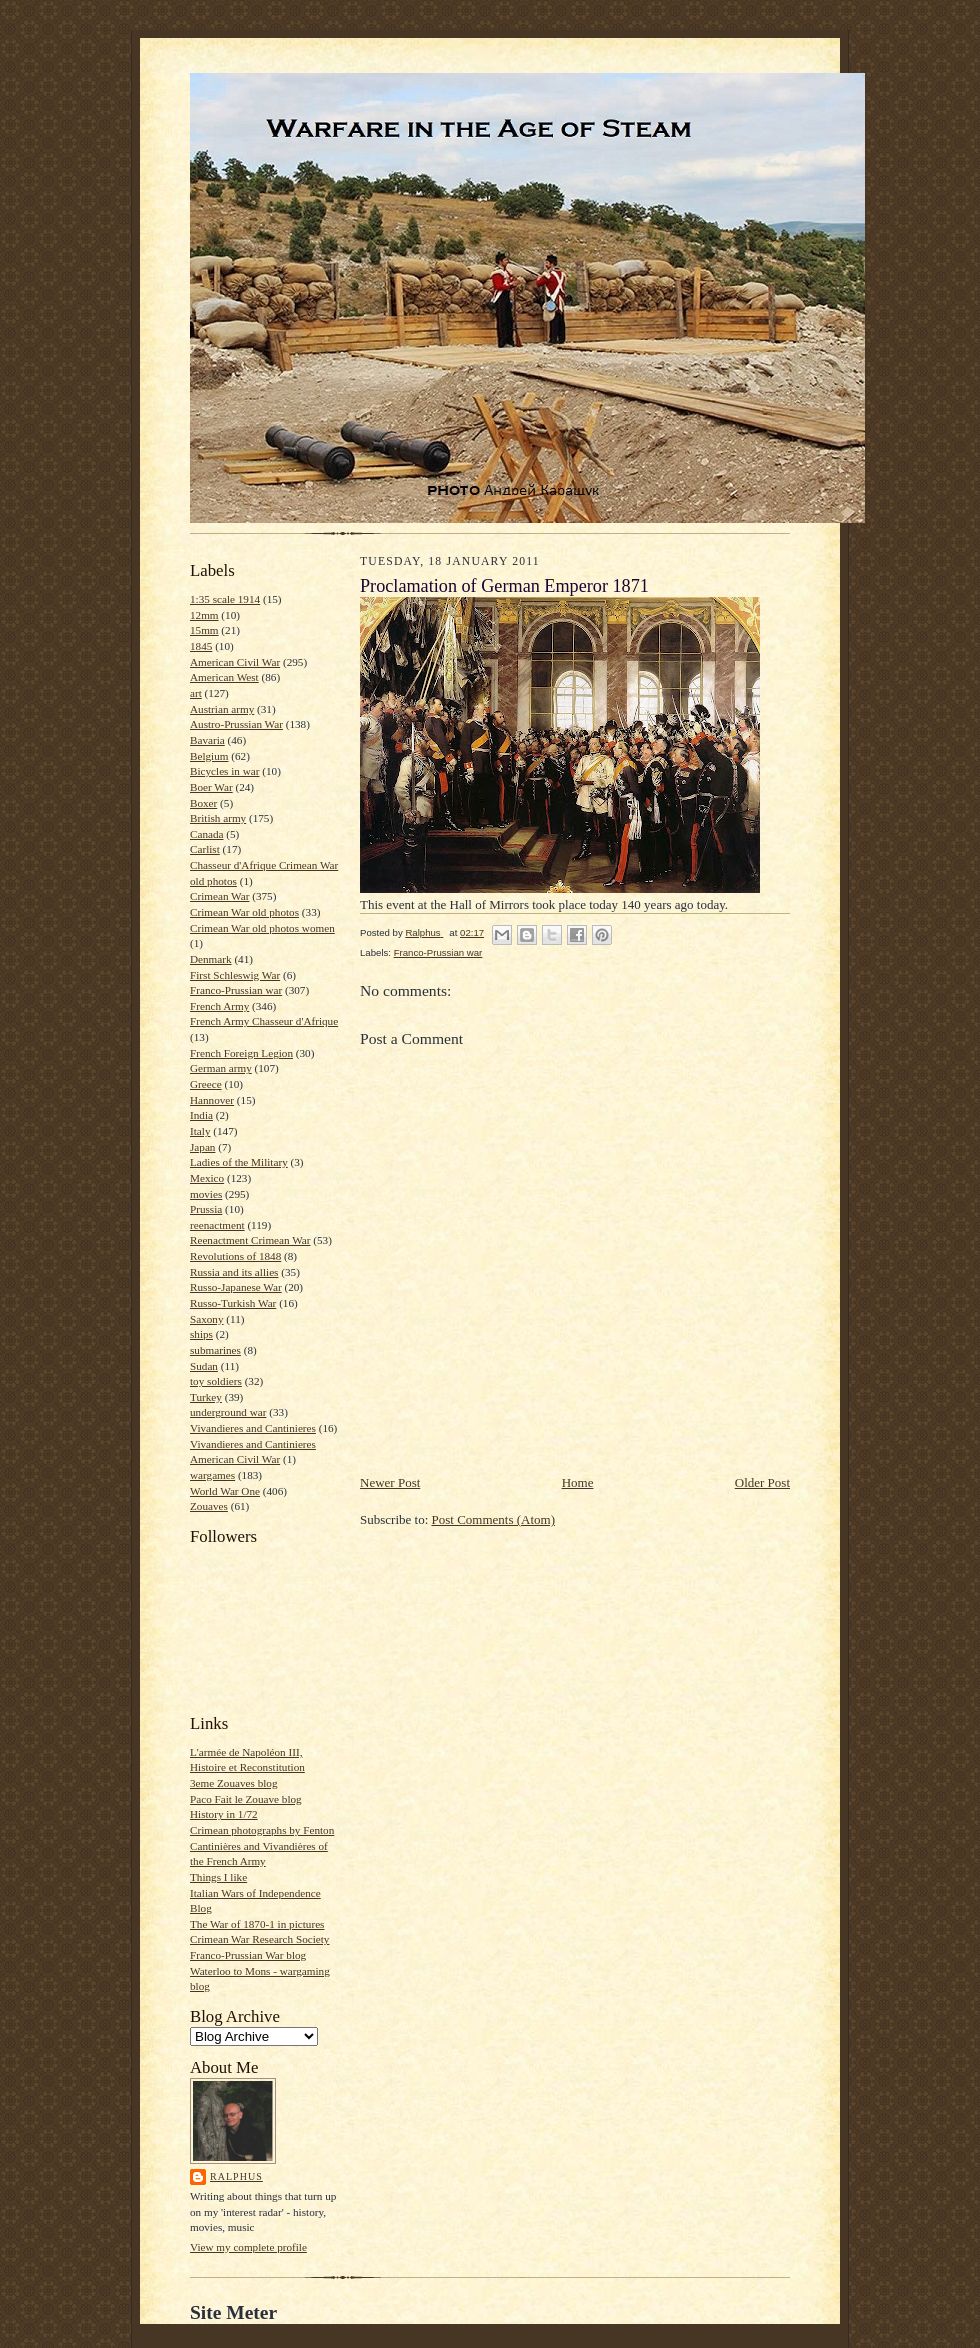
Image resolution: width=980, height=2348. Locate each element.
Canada (207, 834)
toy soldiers (216, 1381)
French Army (219, 1006)
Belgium (209, 756)
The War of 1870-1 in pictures (257, 1924)
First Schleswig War (235, 975)
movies (206, 1194)
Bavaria (207, 740)
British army (218, 818)
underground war (228, 1412)
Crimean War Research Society (259, 1939)
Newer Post (390, 1482)
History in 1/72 (224, 1814)
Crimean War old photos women (262, 928)
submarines (215, 1350)
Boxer (203, 803)
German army (221, 1068)
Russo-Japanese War (236, 1287)
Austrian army (222, 709)
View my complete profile (248, 2247)
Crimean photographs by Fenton (262, 1830)
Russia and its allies (234, 1272)
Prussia (206, 1209)
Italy (200, 1131)
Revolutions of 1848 (235, 1256)
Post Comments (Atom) (494, 1519)
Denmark (211, 959)
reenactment (217, 1225)
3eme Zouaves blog (234, 1783)
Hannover (212, 1100)
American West (224, 677)
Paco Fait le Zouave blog (246, 1799)
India (201, 1115)
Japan (202, 1147)
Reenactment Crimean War (250, 1240)
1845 (201, 646)
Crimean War (219, 896)
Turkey (206, 1397)
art (196, 693)
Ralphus (236, 2176)
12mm (204, 615)
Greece (206, 1084)
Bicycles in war (225, 771)
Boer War (211, 787)
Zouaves (209, 1506)
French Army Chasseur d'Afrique (264, 1021)
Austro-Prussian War (236, 724)
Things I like (218, 1877)
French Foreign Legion (241, 1053)
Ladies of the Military (239, 1162)
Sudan (204, 1366)
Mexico (207, 1178)
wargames (212, 1475)
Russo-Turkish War (233, 1303)
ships (201, 1334)
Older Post (762, 1482)
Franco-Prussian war (236, 990)
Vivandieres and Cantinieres (253, 1428)
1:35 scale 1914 (225, 599)
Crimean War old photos (244, 912)
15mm (204, 630)
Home (578, 1482)
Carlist (205, 849)
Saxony (207, 1319)
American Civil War (235, 662)
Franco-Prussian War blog (248, 1955)
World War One (225, 1491)
